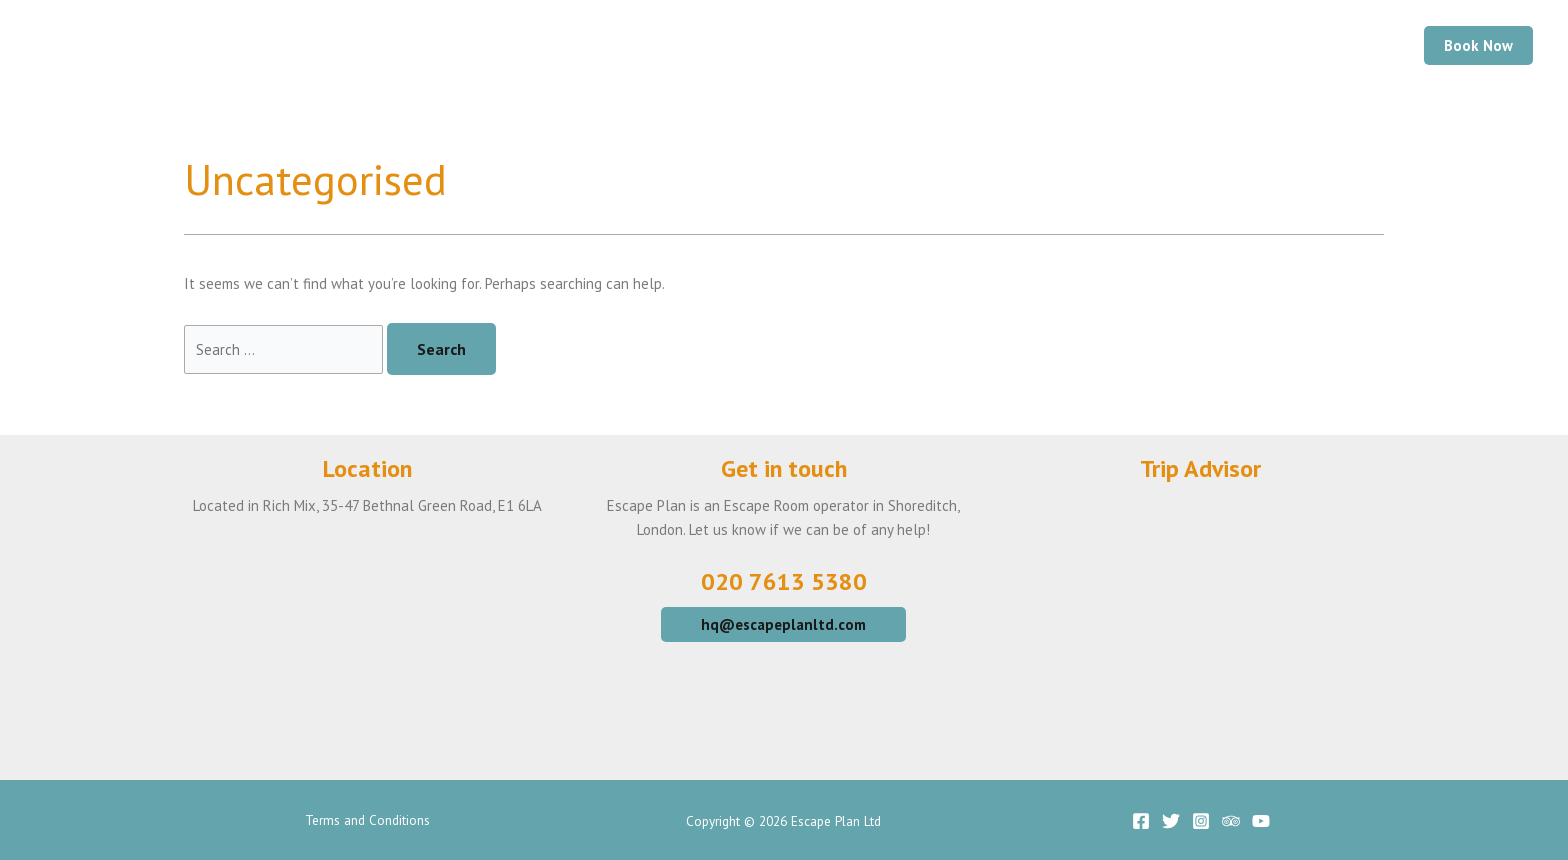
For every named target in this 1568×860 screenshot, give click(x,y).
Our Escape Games (849, 45)
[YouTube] (1261, 821)
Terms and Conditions (367, 820)
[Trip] (1231, 821)
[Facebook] (1141, 821)
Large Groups (1125, 45)
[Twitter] (1171, 821)
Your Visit (996, 45)
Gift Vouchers (1271, 45)
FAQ (1375, 45)
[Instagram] (1201, 821)
